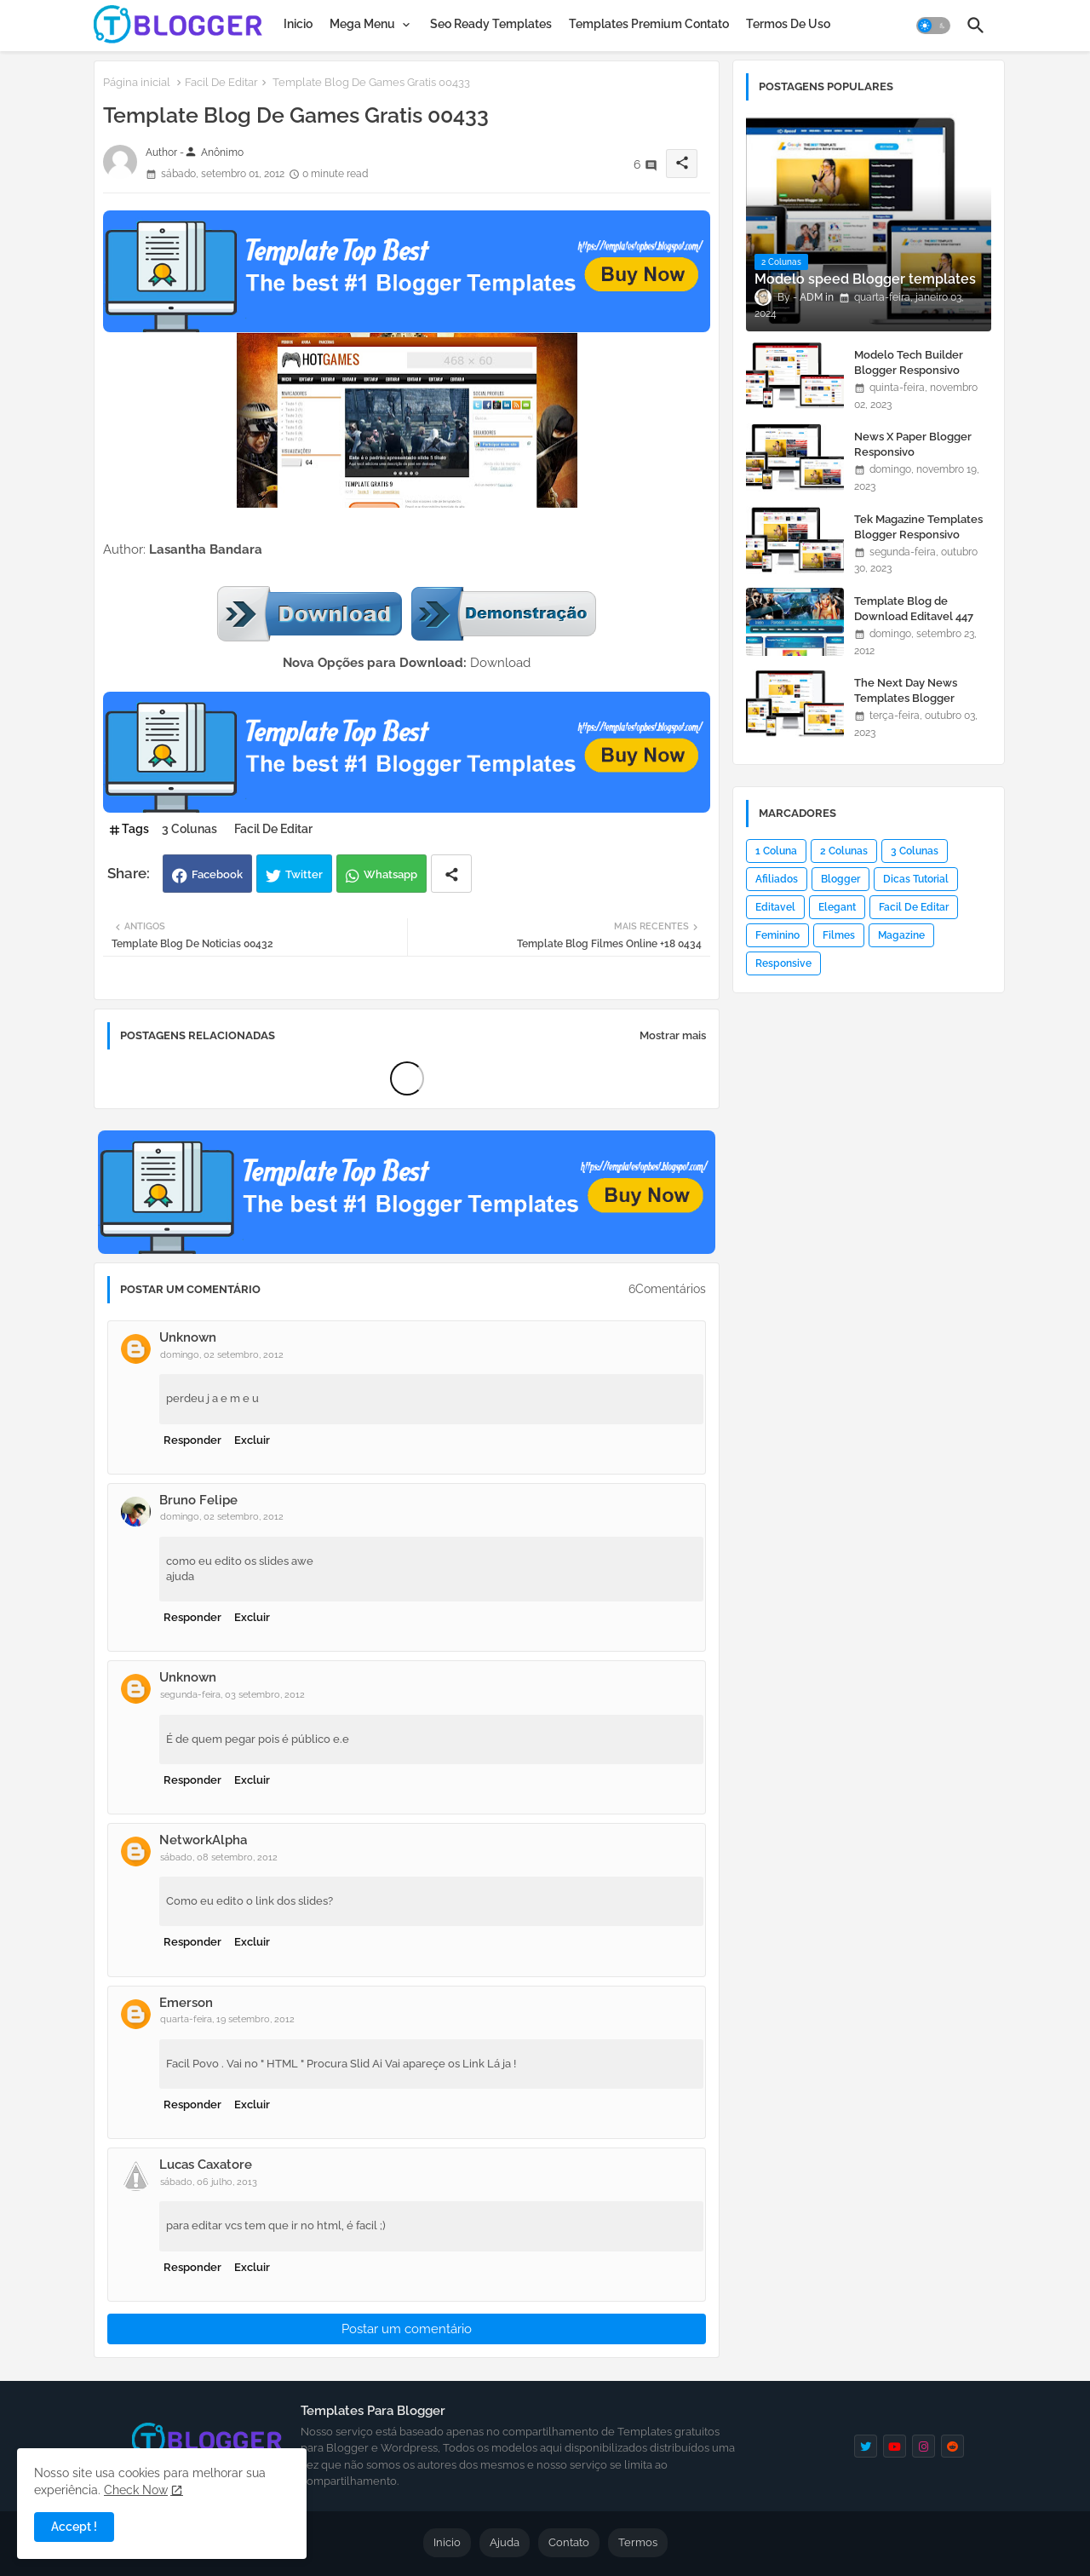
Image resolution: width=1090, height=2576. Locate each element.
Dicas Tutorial (916, 879)
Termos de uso (788, 24)
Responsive (783, 963)
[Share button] (451, 873)
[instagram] (923, 2446)
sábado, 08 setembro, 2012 (219, 1857)
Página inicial (136, 82)
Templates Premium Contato (649, 24)
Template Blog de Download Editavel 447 (913, 609)
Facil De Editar (221, 82)
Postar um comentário (406, 2329)
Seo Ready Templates (491, 24)
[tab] (298, 24)
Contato (568, 2542)
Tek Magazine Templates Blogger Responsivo (918, 527)
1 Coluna (776, 851)
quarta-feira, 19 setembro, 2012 (227, 2019)
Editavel (775, 907)
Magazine (901, 935)
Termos (637, 2542)
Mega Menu (362, 24)
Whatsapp (390, 874)
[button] (933, 25)
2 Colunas (844, 851)
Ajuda (504, 2542)
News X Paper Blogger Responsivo (913, 444)
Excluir (252, 1440)
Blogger (840, 879)
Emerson (186, 2002)
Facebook (217, 874)
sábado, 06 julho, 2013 (208, 2182)
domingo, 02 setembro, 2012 (222, 1354)
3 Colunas (189, 829)
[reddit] (952, 2446)
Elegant (837, 907)
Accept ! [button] (74, 2526)
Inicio (298, 24)
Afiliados (776, 879)
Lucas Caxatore (205, 2164)
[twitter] (865, 2446)
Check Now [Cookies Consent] (136, 2490)
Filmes (839, 935)
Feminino (777, 935)
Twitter (304, 874)
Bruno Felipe (198, 1500)
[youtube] (894, 2446)
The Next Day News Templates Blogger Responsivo (905, 698)
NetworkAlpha (203, 1840)
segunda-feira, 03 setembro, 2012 (232, 1694)
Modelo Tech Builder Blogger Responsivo (908, 362)
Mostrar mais (673, 1035)
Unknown (187, 1337)
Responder (192, 1440)
